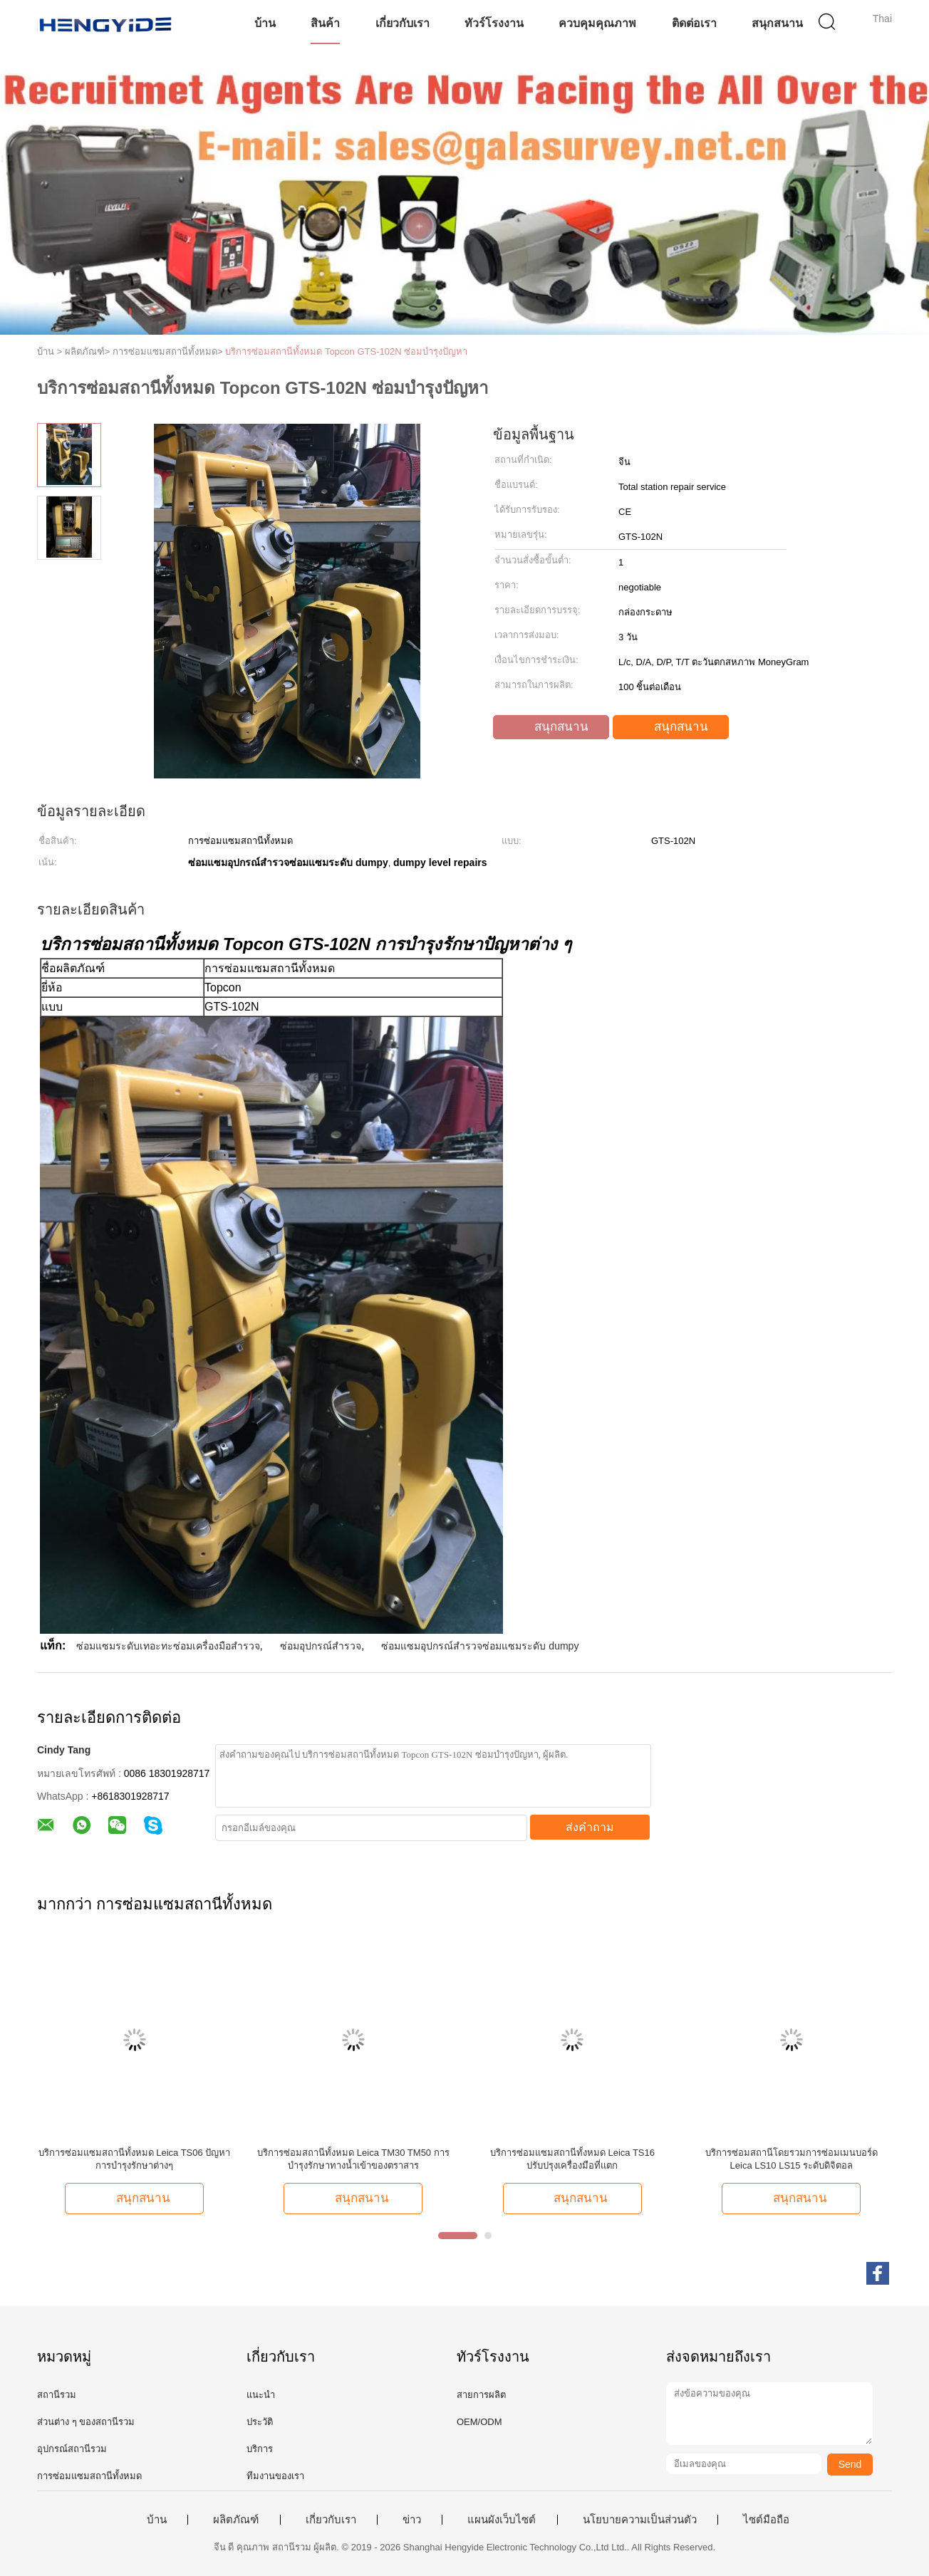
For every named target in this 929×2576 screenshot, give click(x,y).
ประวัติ (259, 2421)
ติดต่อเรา (694, 23)
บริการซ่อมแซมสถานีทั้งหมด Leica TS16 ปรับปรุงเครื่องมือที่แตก (572, 2159)
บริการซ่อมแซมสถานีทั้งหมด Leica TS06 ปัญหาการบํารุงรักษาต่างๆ (134, 2159)
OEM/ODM (479, 2421)
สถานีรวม (56, 2394)
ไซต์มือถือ (766, 2520)
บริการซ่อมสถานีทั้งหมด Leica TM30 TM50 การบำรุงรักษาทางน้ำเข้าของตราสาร (353, 2159)
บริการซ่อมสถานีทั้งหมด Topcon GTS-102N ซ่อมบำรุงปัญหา (346, 351)
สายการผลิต (481, 2394)
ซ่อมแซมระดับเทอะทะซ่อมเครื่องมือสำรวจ (168, 1646)
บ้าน (265, 23)
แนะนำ (260, 2394)
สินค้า (325, 23)
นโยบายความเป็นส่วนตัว (640, 2520)
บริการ (259, 2449)
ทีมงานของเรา (275, 2476)
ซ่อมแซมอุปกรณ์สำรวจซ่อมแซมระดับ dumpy (479, 1646)
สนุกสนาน (777, 23)
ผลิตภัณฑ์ (236, 2520)
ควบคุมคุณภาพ (597, 23)
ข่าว (412, 2520)
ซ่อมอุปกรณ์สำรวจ (320, 1646)
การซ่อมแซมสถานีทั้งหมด (89, 2476)
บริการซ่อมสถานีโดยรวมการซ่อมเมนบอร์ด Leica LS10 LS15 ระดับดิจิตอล (791, 2159)
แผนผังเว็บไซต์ (501, 2520)
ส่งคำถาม (590, 1827)
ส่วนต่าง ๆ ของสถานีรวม (86, 2421)
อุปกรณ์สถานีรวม (72, 2449)
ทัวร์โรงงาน (494, 23)
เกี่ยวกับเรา (402, 23)
